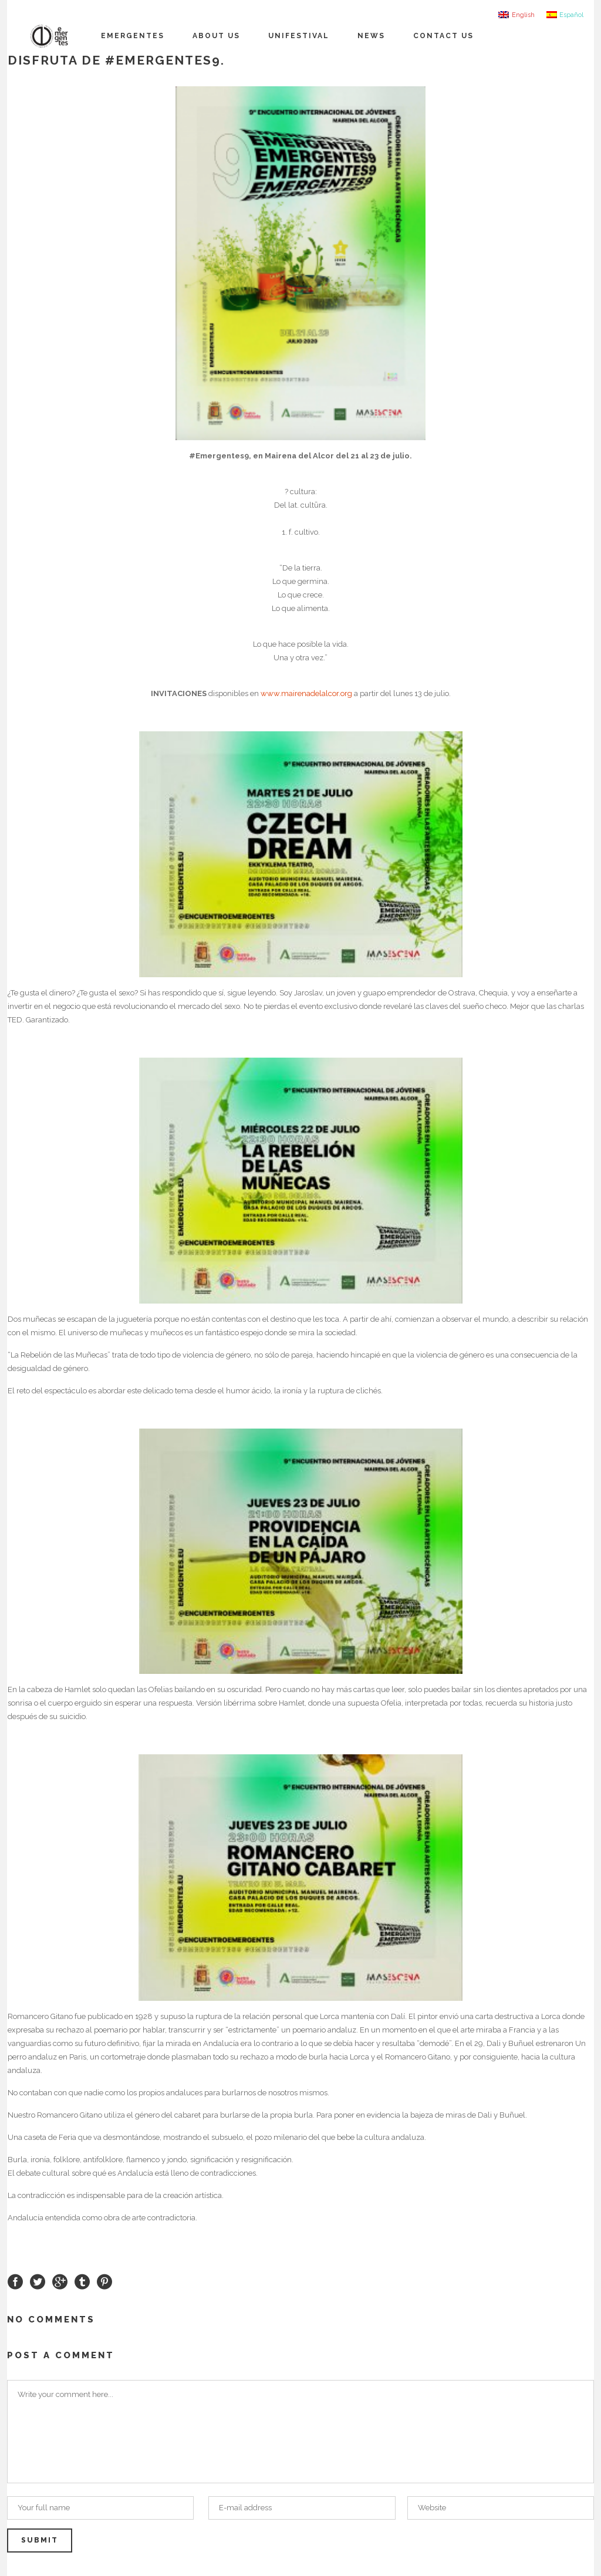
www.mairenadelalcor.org (306, 693)
